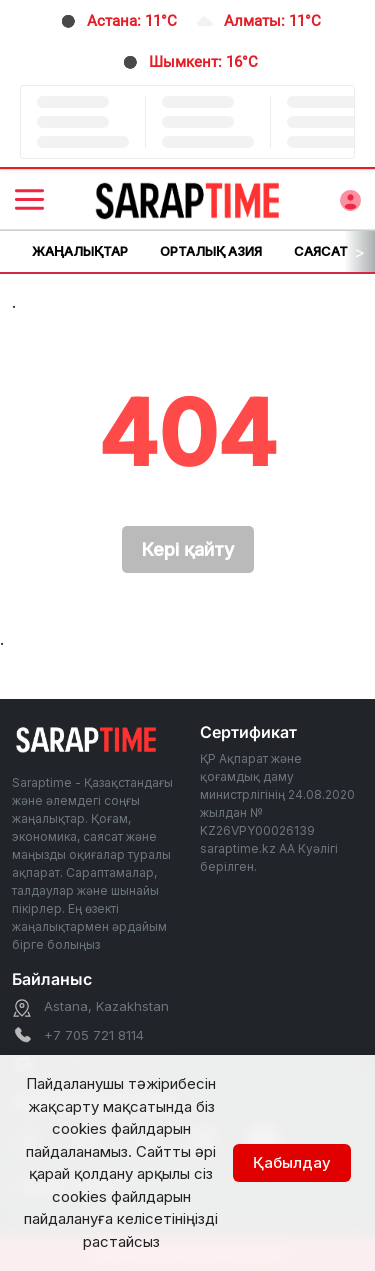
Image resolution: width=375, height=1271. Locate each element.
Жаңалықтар (80, 251)
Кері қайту (188, 549)
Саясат (321, 251)
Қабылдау (292, 1162)
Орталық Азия (211, 251)
